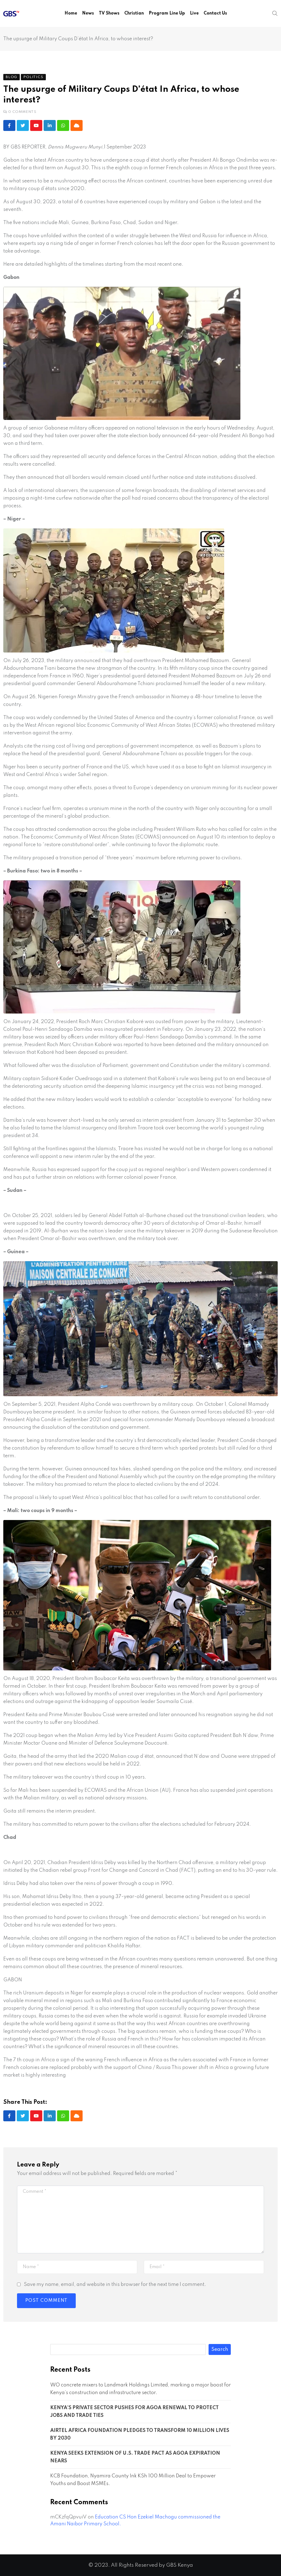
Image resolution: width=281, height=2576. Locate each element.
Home (70, 13)
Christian (134, 13)
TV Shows (109, 13)
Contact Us (215, 13)
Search (219, 2349)
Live (194, 13)
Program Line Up (167, 13)
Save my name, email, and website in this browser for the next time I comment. (115, 2284)
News (88, 13)
